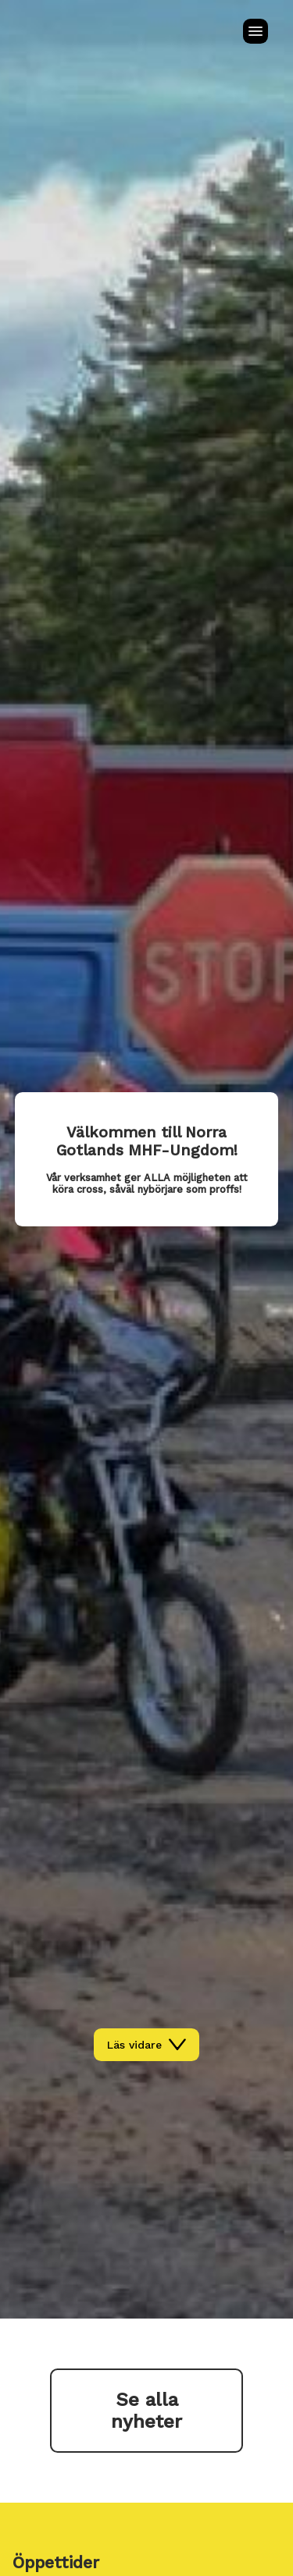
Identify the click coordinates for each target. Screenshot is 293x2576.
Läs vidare (147, 2044)
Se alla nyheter (146, 2410)
